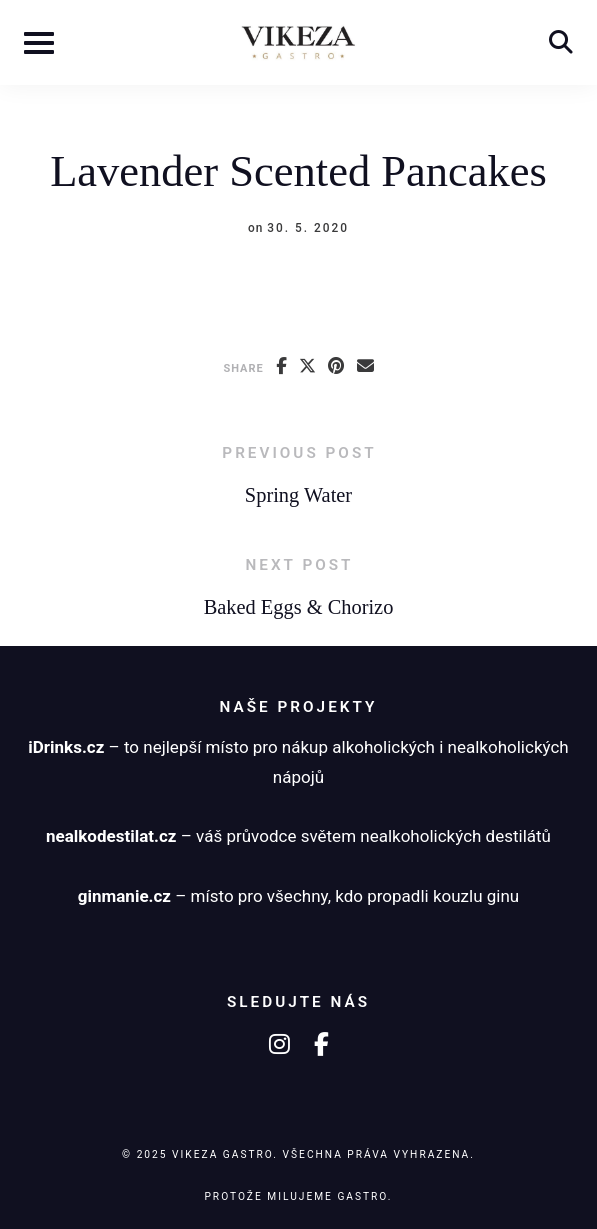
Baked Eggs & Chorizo (299, 607)
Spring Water (298, 495)
